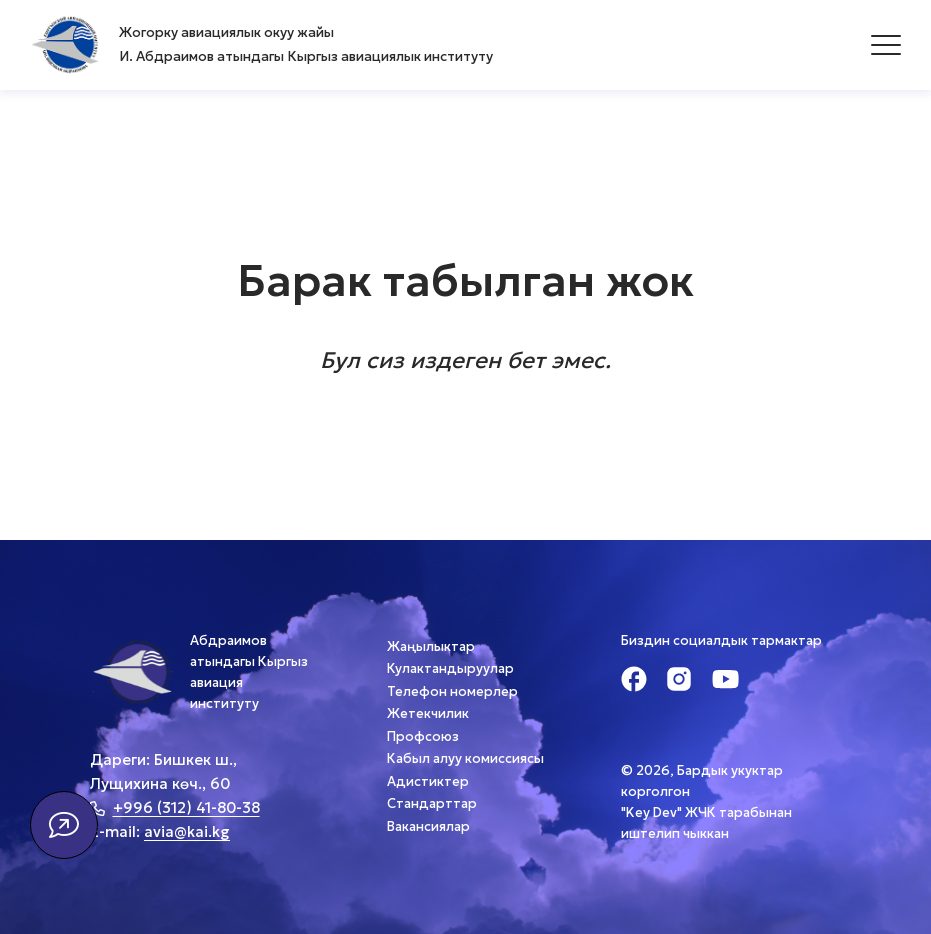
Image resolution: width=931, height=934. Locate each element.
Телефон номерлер (452, 691)
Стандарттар (432, 803)
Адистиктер (428, 781)
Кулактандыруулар (450, 668)
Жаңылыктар (431, 646)
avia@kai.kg (187, 831)
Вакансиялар (428, 826)
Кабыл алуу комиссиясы (465, 758)
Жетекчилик (428, 713)
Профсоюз (423, 736)
